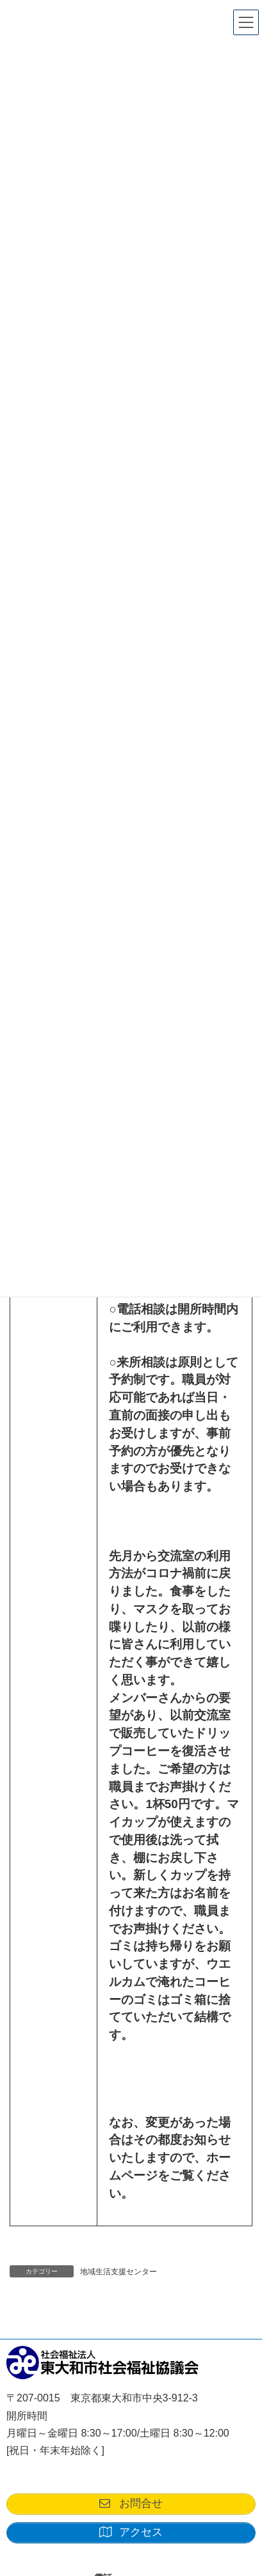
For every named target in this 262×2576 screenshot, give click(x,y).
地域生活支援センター (118, 2271)
